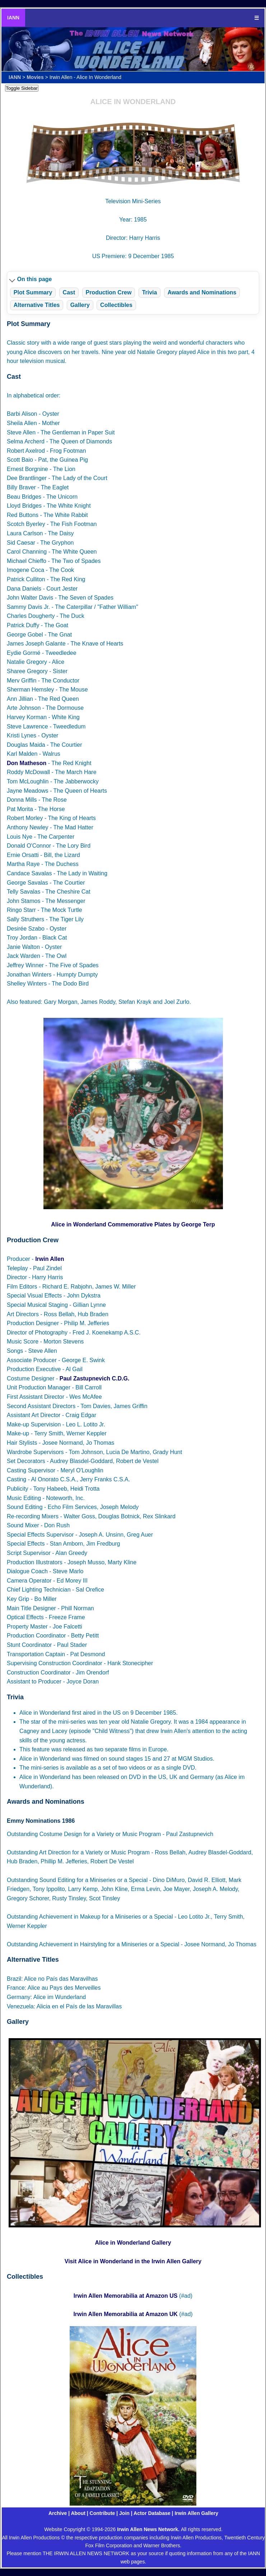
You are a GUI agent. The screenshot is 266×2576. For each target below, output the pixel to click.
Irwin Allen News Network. (149, 2529)
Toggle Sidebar (22, 88)
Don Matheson (26, 763)
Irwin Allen (49, 1259)
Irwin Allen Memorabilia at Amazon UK (125, 2314)
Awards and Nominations (202, 292)
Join (124, 2513)
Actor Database (152, 2513)
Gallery (80, 305)
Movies (35, 77)
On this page (34, 279)
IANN (13, 17)
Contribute (102, 2513)
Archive (57, 2513)
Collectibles (116, 305)
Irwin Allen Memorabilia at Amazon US (126, 2296)
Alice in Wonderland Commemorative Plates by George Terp (133, 1224)
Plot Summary (33, 292)
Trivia (149, 292)
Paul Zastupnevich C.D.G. (95, 1378)
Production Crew (108, 292)
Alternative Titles (37, 305)
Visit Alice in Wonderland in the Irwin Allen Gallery (133, 2261)
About (78, 2513)
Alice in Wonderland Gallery (133, 2243)
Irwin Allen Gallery (196, 2513)
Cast (69, 292)
